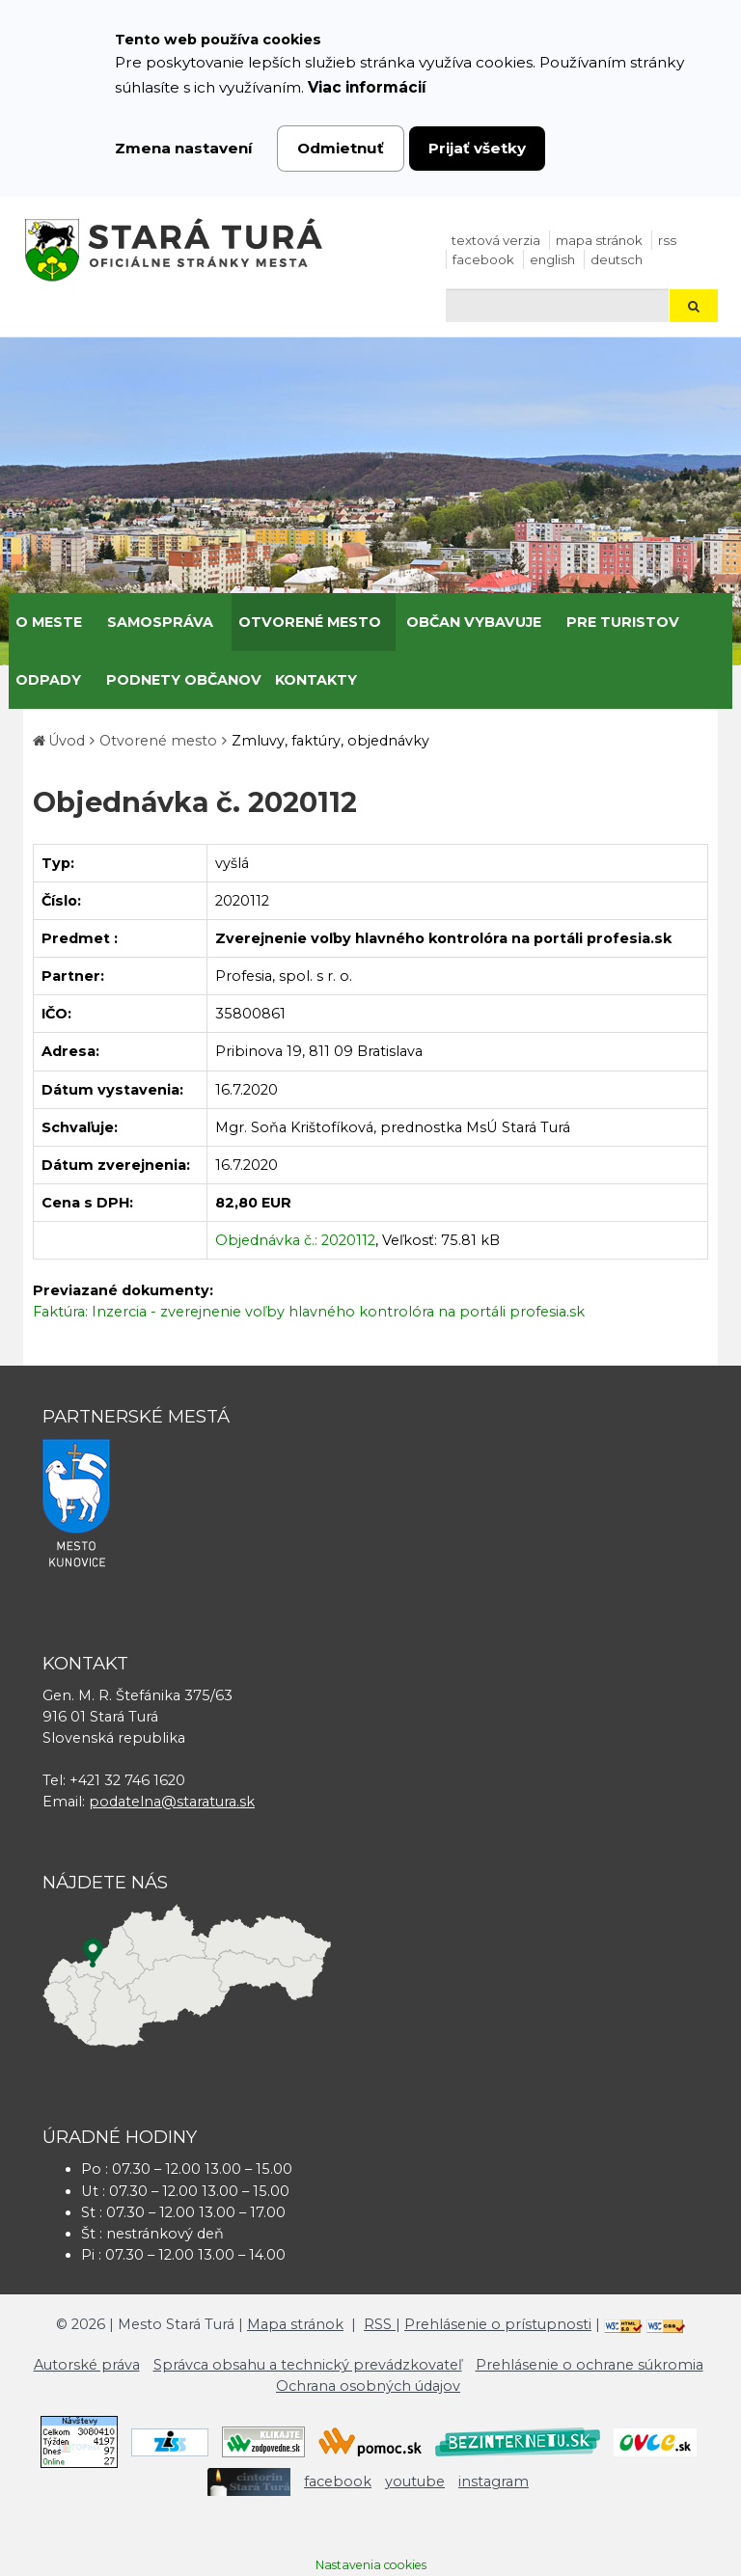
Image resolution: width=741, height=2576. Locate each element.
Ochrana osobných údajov (368, 2386)
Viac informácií (367, 87)
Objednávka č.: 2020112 (295, 1240)
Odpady (48, 680)
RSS (667, 240)
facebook (483, 259)
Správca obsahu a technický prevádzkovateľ (307, 2364)
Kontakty (316, 680)
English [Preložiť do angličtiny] (552, 259)
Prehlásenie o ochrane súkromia (589, 2364)
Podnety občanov (183, 680)
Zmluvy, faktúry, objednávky (330, 740)
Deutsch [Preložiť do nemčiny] (616, 259)
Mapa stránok (599, 240)
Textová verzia (496, 240)
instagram (493, 2481)
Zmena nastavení (184, 148)
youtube (415, 2481)
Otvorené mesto (309, 622)
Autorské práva (87, 2364)
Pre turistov (622, 622)
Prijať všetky (477, 148)
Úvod (66, 740)
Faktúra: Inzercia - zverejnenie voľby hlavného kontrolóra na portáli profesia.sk (309, 1311)
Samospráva (160, 622)
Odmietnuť (340, 148)
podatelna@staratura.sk (172, 1801)
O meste (48, 622)
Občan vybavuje (473, 622)
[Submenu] (89, 622)
